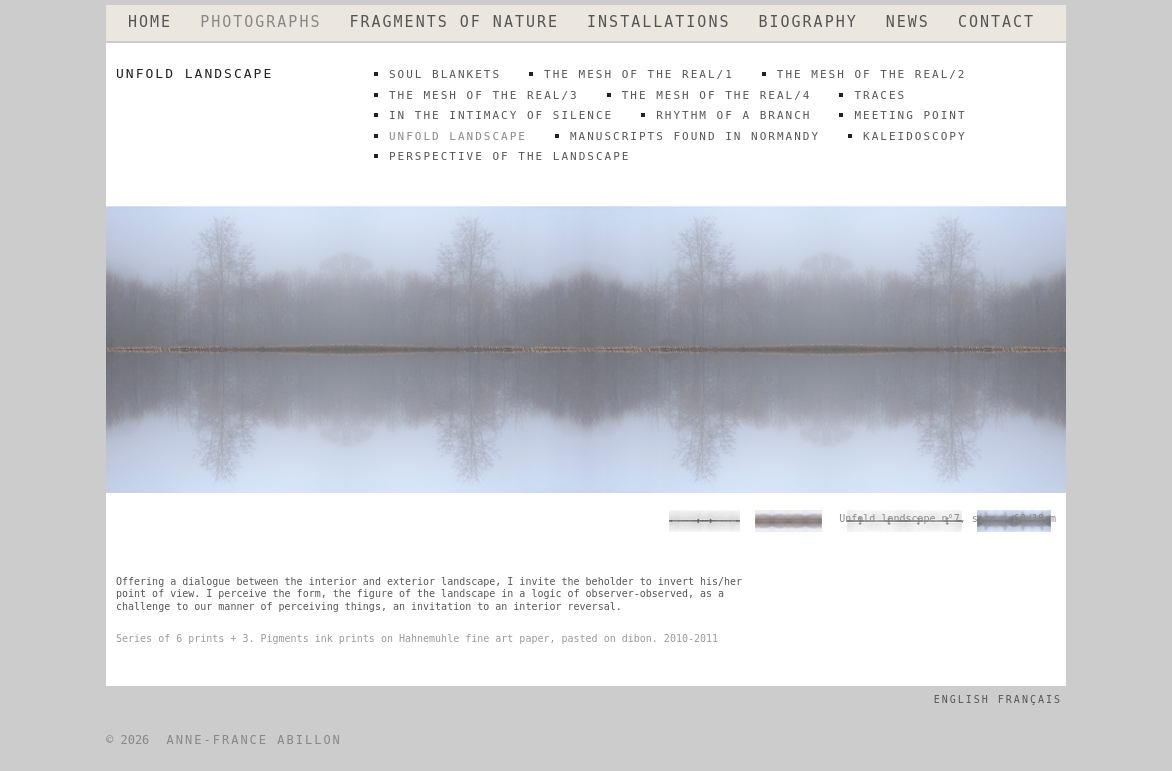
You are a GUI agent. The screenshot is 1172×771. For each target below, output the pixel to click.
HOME (150, 22)
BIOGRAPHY (807, 22)
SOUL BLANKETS (445, 74)
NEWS (908, 22)
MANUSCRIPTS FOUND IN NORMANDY (695, 136)
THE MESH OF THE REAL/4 (717, 95)
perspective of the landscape (509, 156)
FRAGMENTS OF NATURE (454, 22)
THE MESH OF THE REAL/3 (484, 95)
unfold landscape (458, 136)
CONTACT (996, 22)
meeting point (910, 115)
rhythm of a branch (733, 115)
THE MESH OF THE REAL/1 (639, 74)
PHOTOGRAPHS (260, 22)
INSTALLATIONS (658, 22)
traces (880, 95)
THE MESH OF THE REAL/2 (872, 74)
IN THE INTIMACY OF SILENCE (501, 115)
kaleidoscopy (914, 136)
